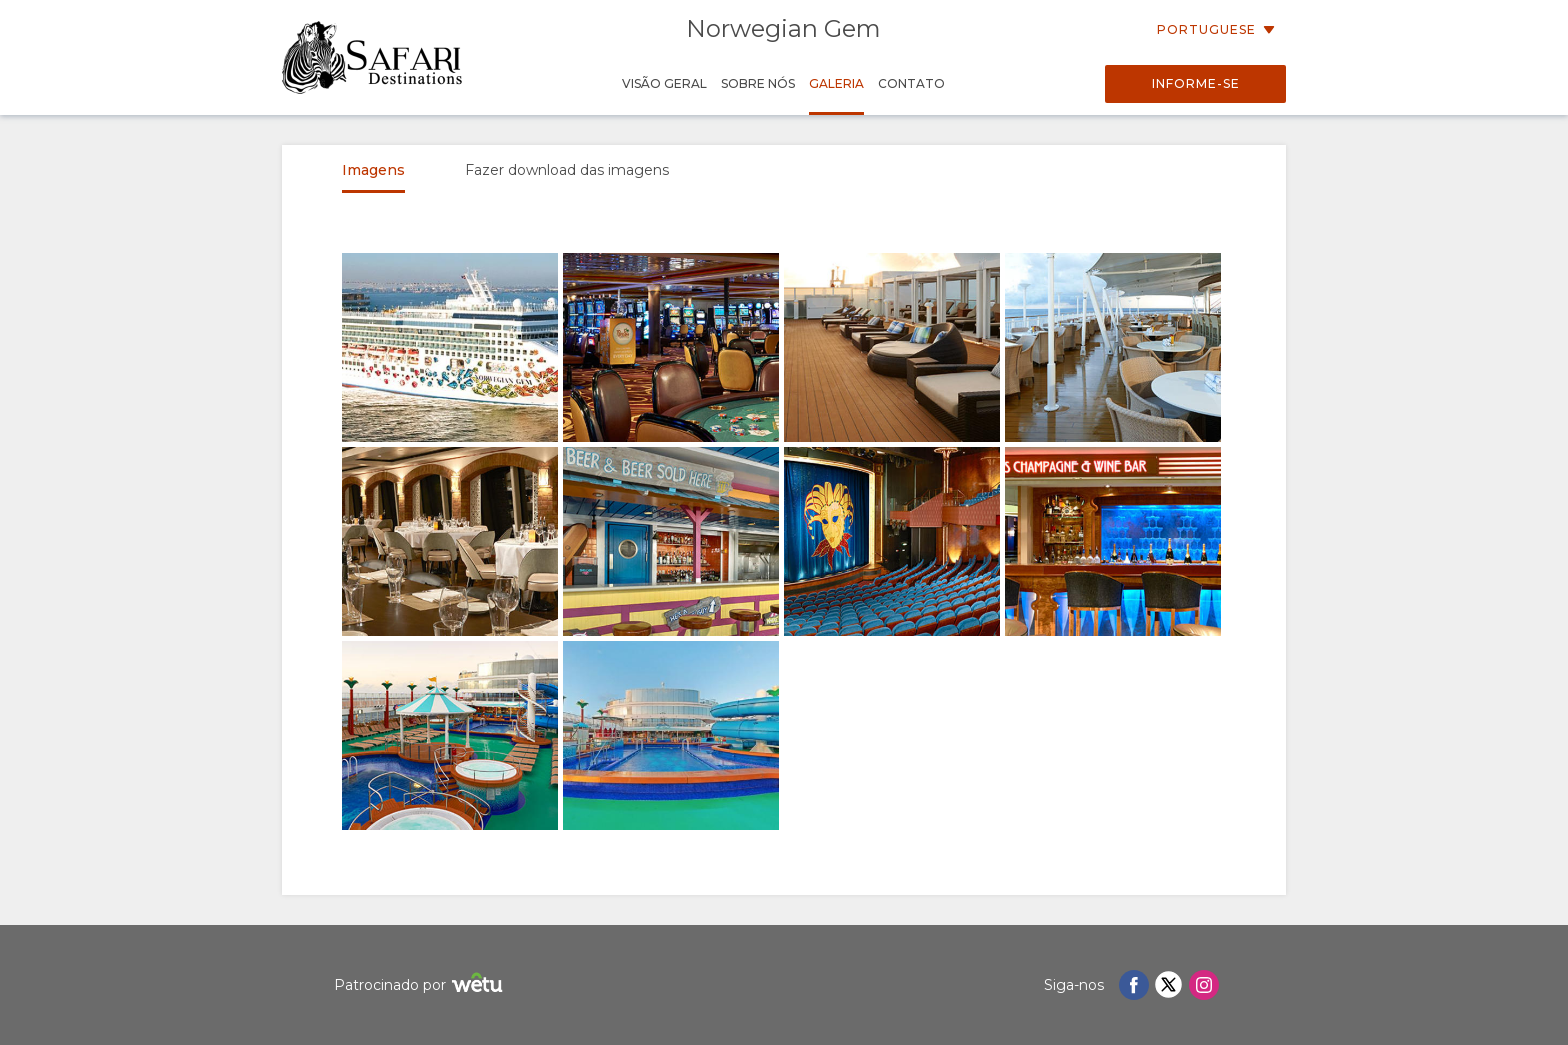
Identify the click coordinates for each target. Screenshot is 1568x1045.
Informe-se (1196, 83)
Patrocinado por (421, 985)
